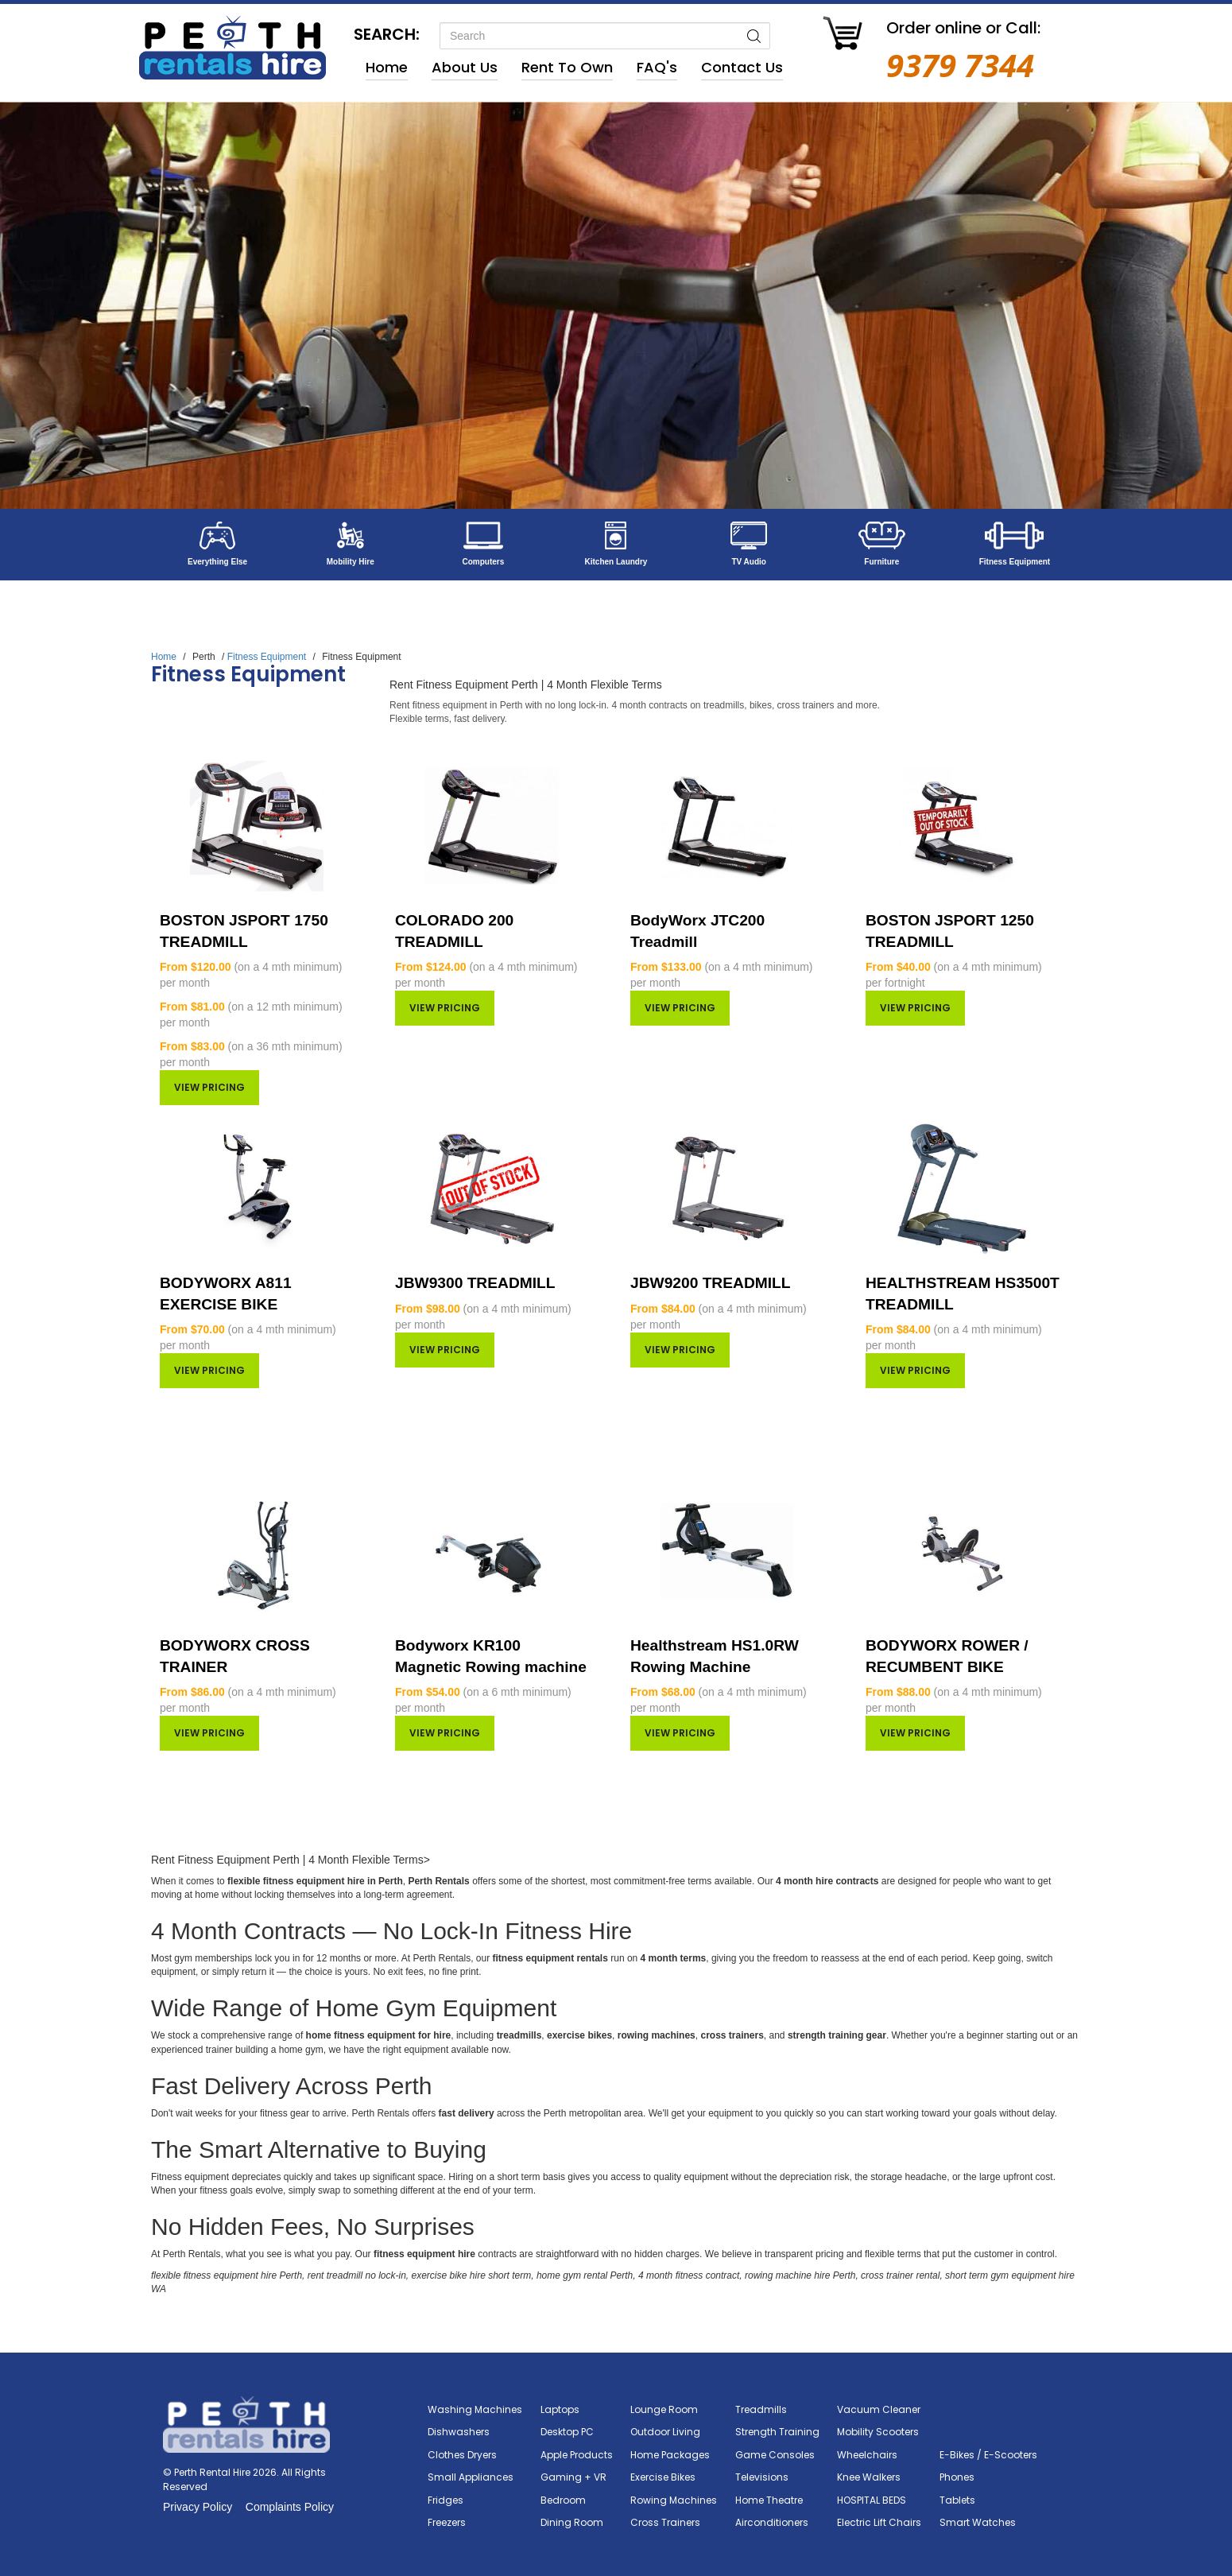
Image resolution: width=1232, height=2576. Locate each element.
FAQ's (657, 67)
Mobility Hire (350, 561)
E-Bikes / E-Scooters (988, 2455)
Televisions (761, 2477)
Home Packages (670, 2455)
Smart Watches (977, 2522)
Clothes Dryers (462, 2455)
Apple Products (576, 2455)
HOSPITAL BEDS (871, 2500)
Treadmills (761, 2409)
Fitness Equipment (1014, 561)
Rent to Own (567, 67)
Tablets (957, 2500)
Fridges (445, 2500)
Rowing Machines (673, 2500)
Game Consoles (775, 2455)
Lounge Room (664, 2409)
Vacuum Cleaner (878, 2409)
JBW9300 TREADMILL (475, 1282)
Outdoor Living (665, 2431)
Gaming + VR (573, 2477)
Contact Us (742, 67)
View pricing (209, 1087)
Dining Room (571, 2522)
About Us (465, 67)
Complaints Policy (290, 2506)
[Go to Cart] (842, 36)
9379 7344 (960, 65)
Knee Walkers (869, 2477)
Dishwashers (459, 2431)
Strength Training (777, 2431)
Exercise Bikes (662, 2477)
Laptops (559, 2409)
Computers (483, 561)
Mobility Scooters (878, 2431)
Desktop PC (567, 2431)
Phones (956, 2477)
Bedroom (563, 2500)
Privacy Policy (197, 2506)
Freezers (447, 2522)
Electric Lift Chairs (879, 2522)
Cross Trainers (665, 2522)
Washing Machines (475, 2409)
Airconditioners (771, 2522)
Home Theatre (769, 2500)
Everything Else (217, 561)
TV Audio (748, 561)
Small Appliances (470, 2477)
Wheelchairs (867, 2455)
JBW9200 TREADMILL (710, 1282)
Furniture (881, 561)
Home (387, 67)
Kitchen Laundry (616, 561)
